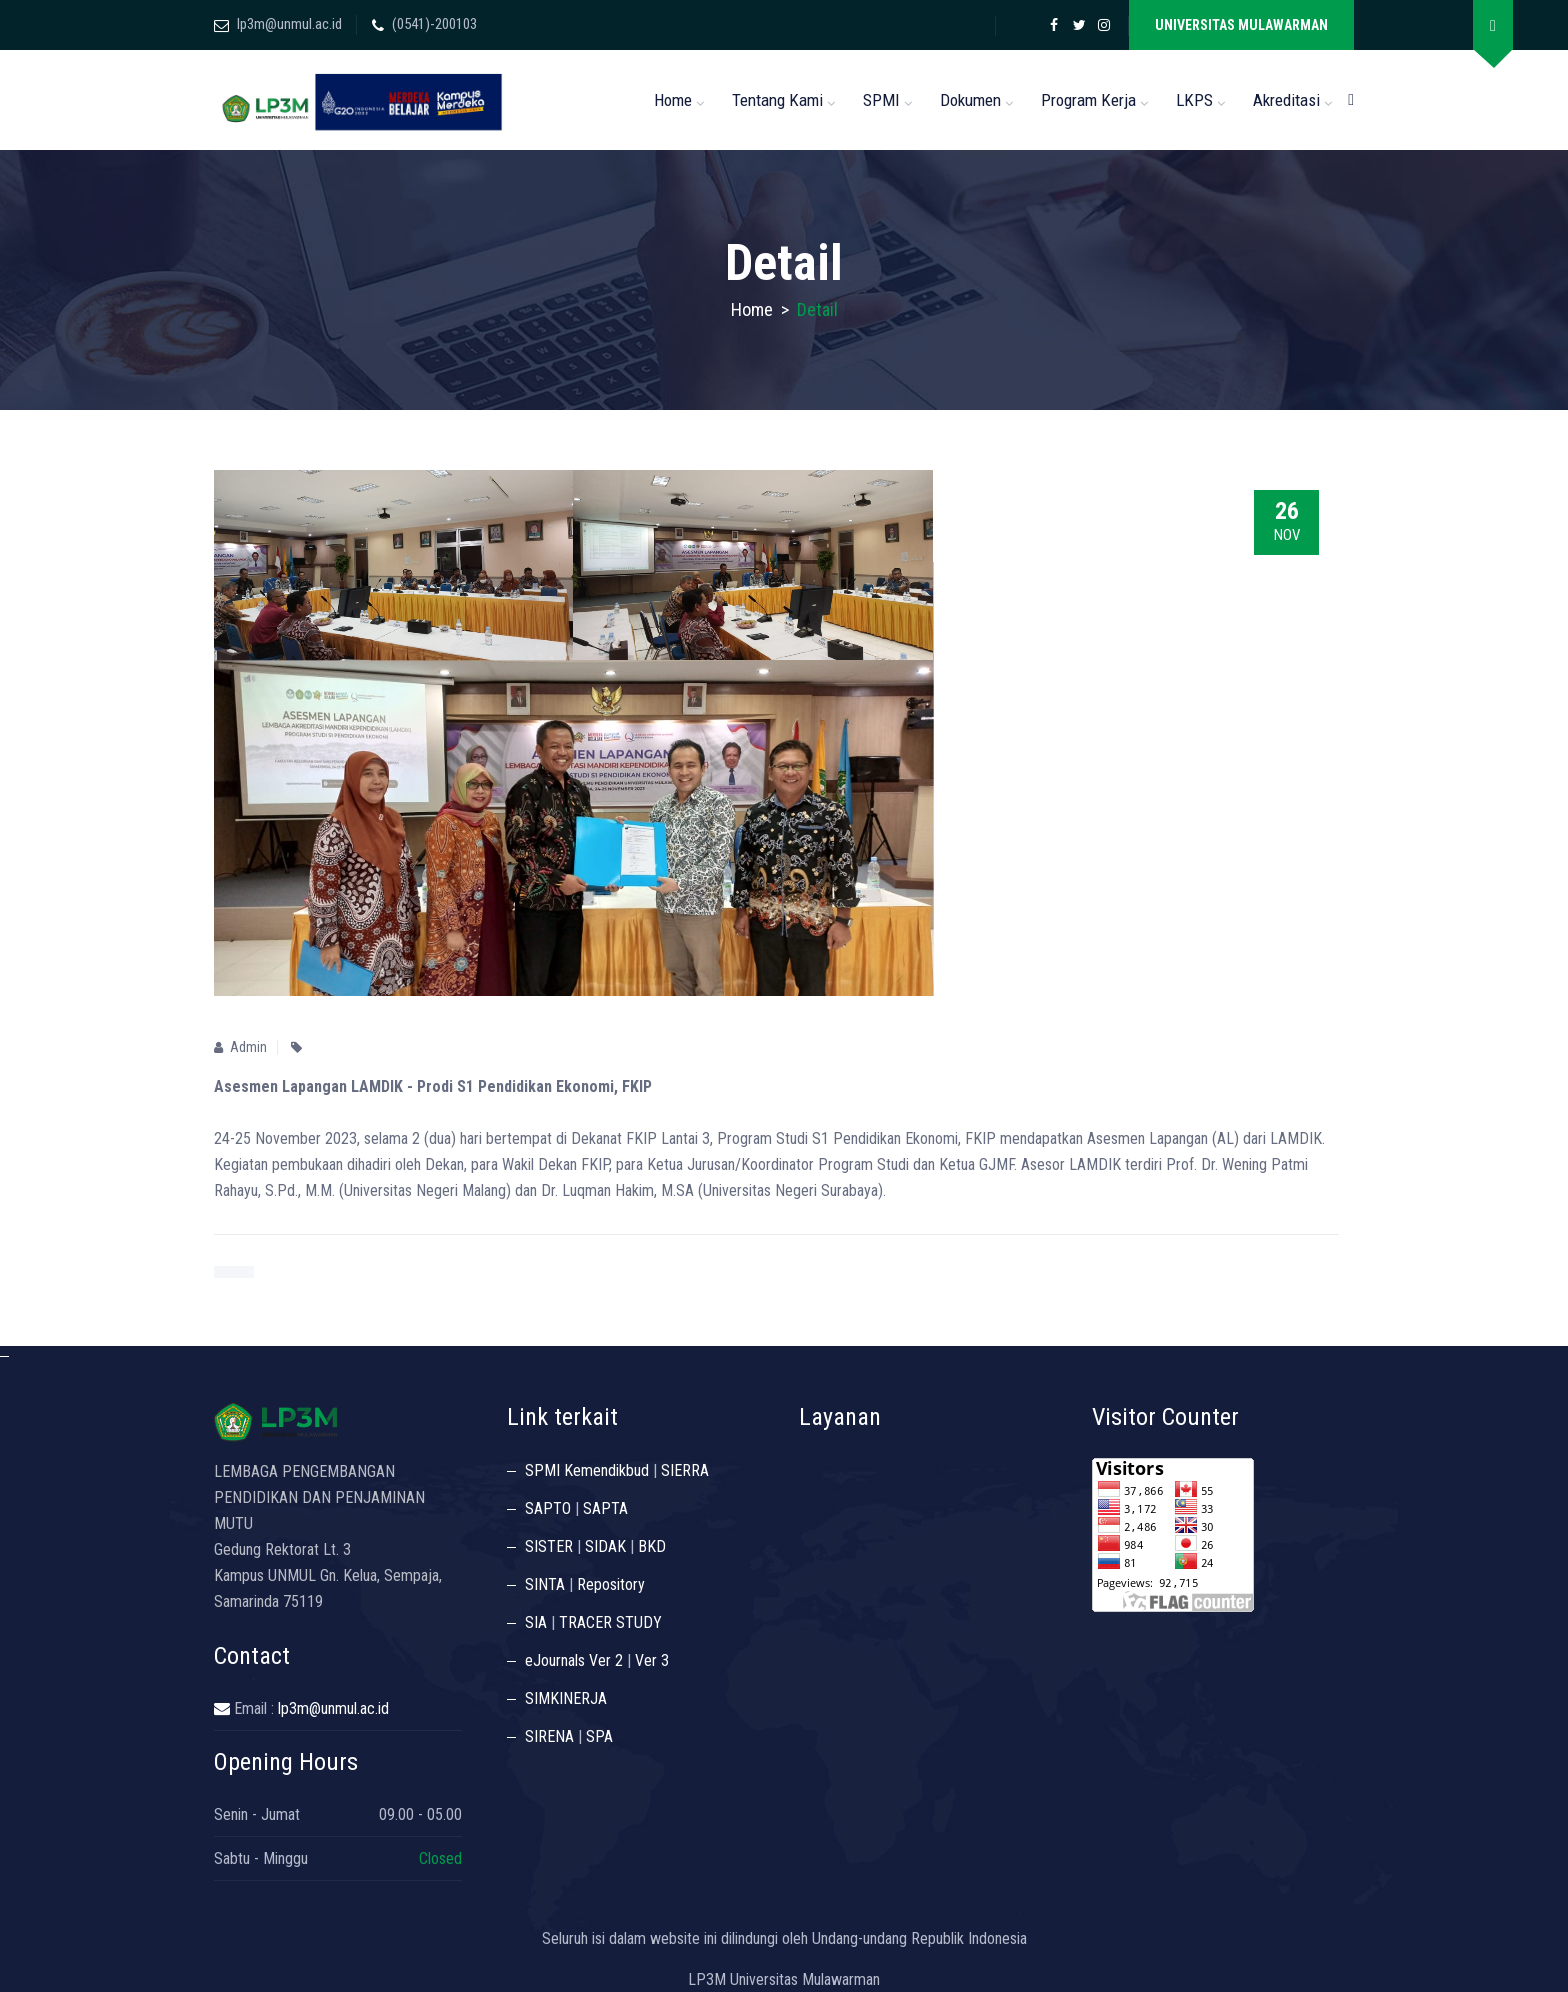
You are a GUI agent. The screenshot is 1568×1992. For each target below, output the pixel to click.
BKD (652, 1546)
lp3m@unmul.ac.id (289, 24)
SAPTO (548, 1508)
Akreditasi (1286, 100)
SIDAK (605, 1546)
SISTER (549, 1546)
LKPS (1194, 100)
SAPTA (605, 1508)
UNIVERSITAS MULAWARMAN (1241, 25)
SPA (599, 1736)
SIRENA (549, 1736)
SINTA (545, 1584)
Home (673, 100)
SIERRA (685, 1470)
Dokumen (970, 100)
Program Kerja (1088, 100)
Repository (611, 1584)
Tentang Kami (777, 100)
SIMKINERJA (566, 1698)
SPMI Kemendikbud (587, 1470)
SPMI (881, 100)
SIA (536, 1622)
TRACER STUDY (610, 1622)
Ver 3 (652, 1660)
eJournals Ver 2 (574, 1660)
